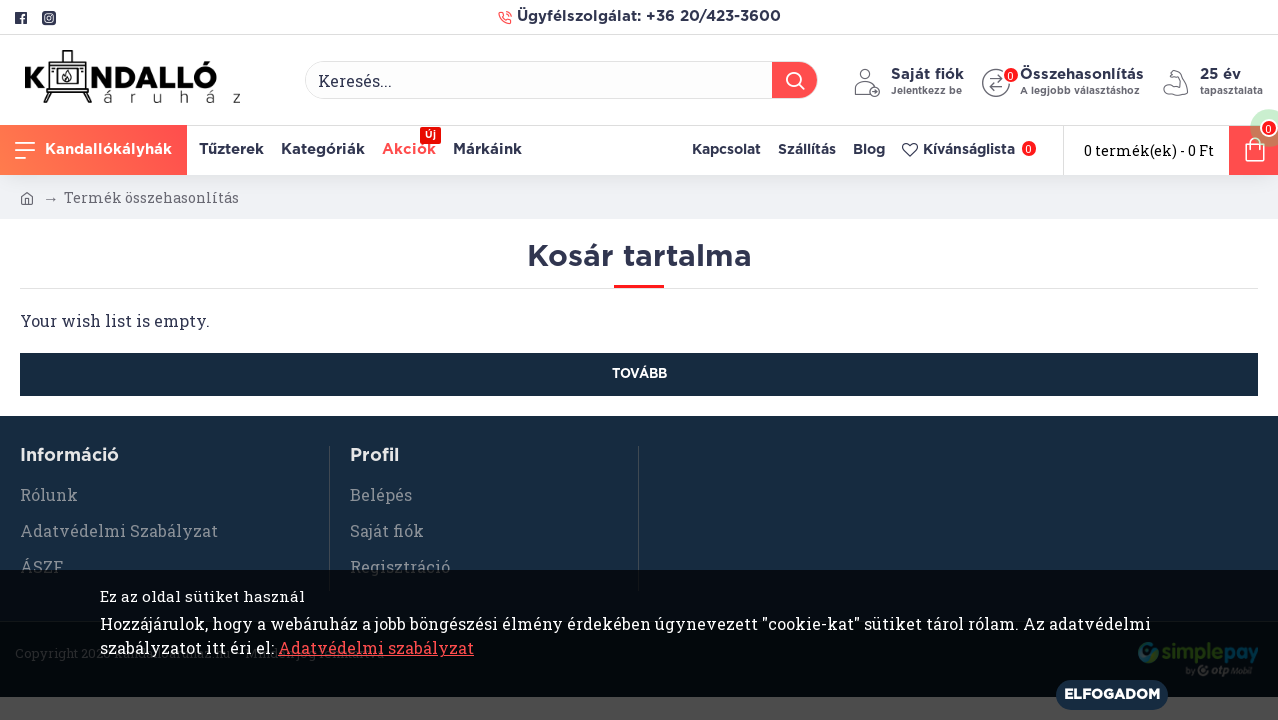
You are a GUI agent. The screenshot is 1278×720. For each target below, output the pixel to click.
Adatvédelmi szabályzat (376, 647)
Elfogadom (1112, 695)
